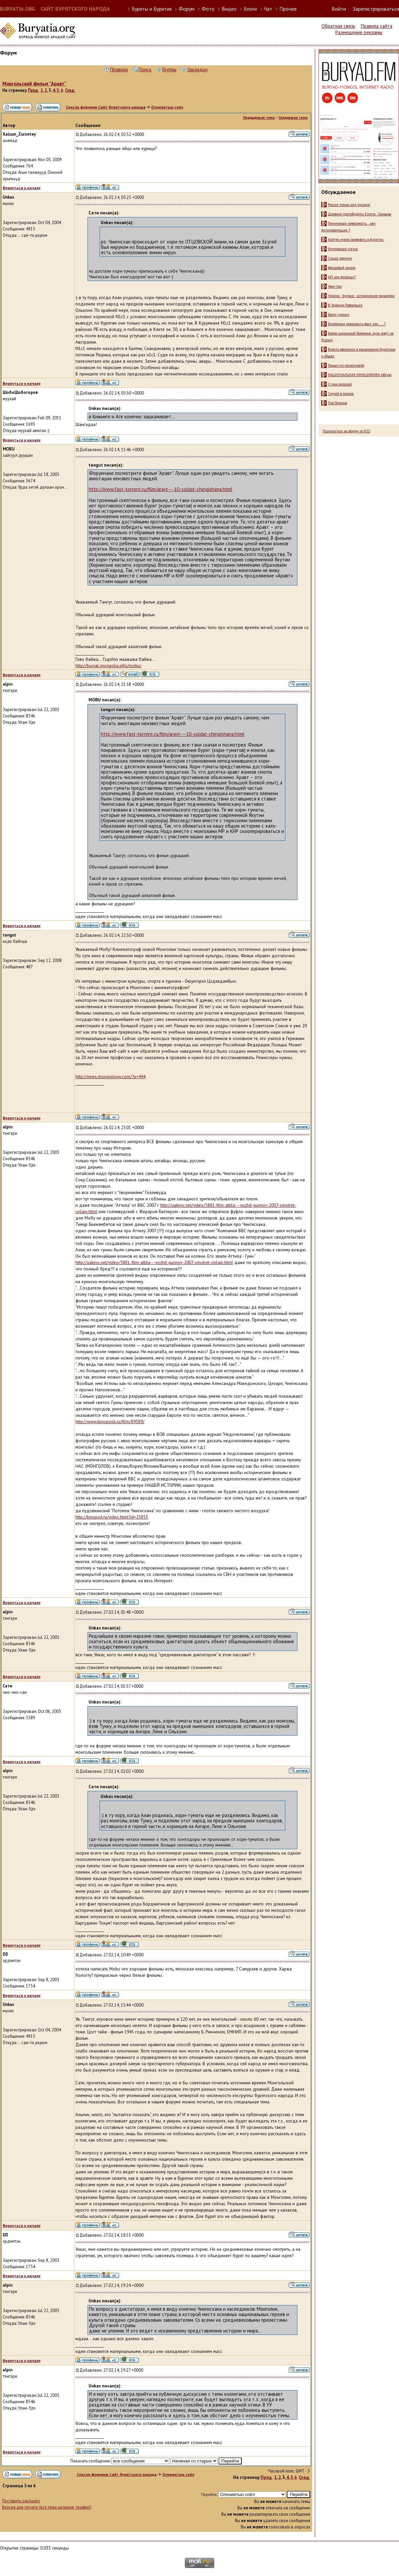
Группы (169, 69)
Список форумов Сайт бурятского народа (106, 107)
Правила (119, 69)
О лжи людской (340, 384)
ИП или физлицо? (342, 277)
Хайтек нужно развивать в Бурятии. (356, 239)
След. (70, 90)
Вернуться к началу (22, 187)
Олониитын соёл (167, 107)
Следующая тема (293, 117)
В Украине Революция (345, 305)
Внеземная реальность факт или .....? (357, 324)
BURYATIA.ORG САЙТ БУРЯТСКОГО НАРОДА (55, 8)
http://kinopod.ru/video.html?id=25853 (111, 1517)
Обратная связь (338, 26)
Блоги (250, 8)
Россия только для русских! (349, 204)
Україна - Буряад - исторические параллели (361, 295)
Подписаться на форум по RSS (346, 431)
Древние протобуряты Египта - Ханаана (359, 214)
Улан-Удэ (335, 286)
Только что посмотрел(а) (346, 365)
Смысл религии (340, 258)
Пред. (33, 90)
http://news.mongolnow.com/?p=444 (110, 1077)
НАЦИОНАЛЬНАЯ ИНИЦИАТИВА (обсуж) (360, 374)
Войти (339, 8)
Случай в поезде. (341, 393)
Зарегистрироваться (376, 8)
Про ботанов (337, 403)
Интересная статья (343, 249)
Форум (186, 8)
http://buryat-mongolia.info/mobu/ (108, 666)
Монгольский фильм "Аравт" (34, 83)
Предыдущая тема (259, 117)
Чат (268, 8)
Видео (229, 8)
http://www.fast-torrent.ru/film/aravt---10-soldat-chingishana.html (160, 489)
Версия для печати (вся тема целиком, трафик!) (47, 2507)
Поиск (145, 69)
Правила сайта (376, 26)
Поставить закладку (21, 2500)
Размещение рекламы (358, 32)
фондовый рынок (341, 267)
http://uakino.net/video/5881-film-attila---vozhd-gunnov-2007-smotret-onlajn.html (154, 1262)
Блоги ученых (338, 314)
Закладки (197, 69)
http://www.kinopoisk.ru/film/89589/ (110, 1421)
